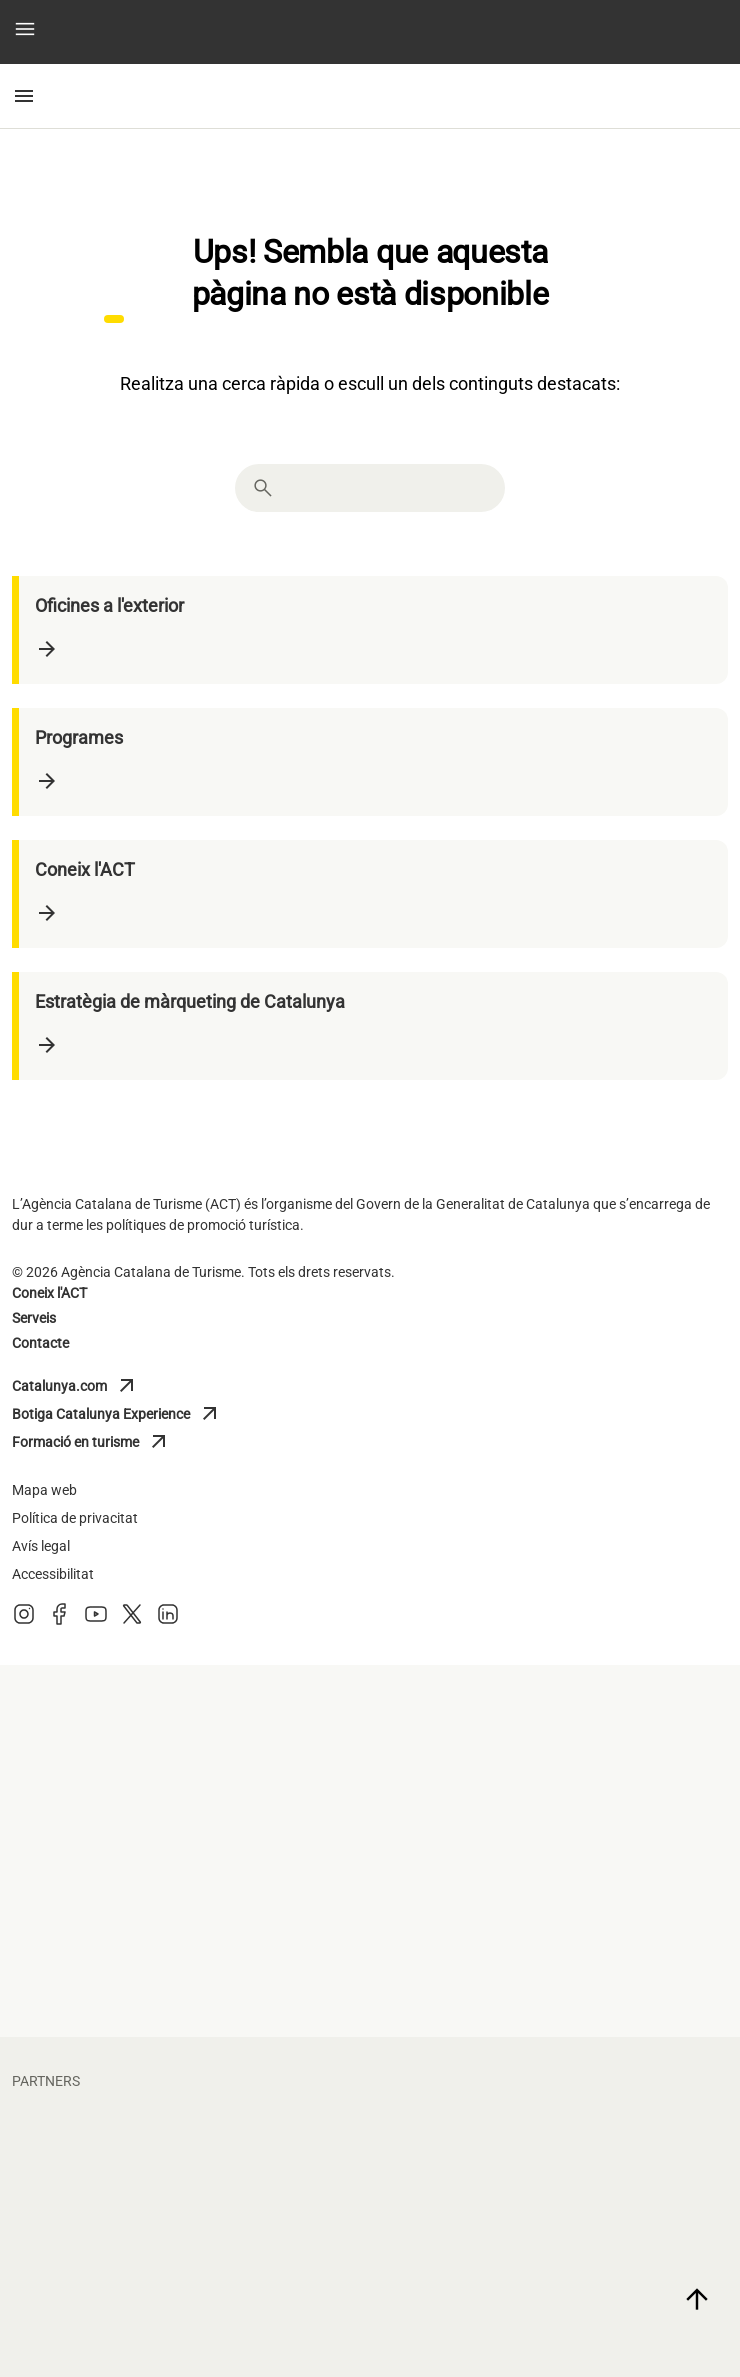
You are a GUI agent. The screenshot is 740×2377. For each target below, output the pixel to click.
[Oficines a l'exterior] (373, 630)
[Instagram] (24, 1620)
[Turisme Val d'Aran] (554, 1892)
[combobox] (388, 488)
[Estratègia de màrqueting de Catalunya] (373, 1026)
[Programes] (373, 762)
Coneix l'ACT (49, 1293)
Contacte (40, 1343)
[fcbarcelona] (186, 2150)
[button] (25, 32)
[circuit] (554, 2150)
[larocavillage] (186, 2314)
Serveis (34, 1318)
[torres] (554, 2314)
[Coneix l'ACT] (373, 894)
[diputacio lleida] (554, 1728)
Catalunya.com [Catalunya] (100, 1386)
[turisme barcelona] (186, 1892)
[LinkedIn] (168, 1620)
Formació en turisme (100, 1442)
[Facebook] (60, 1620)
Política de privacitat (75, 1518)
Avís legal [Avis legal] (41, 1546)
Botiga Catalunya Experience (117, 1414)
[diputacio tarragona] (186, 1728)
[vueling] (186, 2232)
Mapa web (44, 1490)
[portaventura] (554, 2232)
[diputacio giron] (186, 1810)
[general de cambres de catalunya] (186, 1974)
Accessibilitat (53, 1574)
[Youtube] (96, 1620)
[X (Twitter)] (132, 1620)
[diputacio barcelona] (554, 1810)
